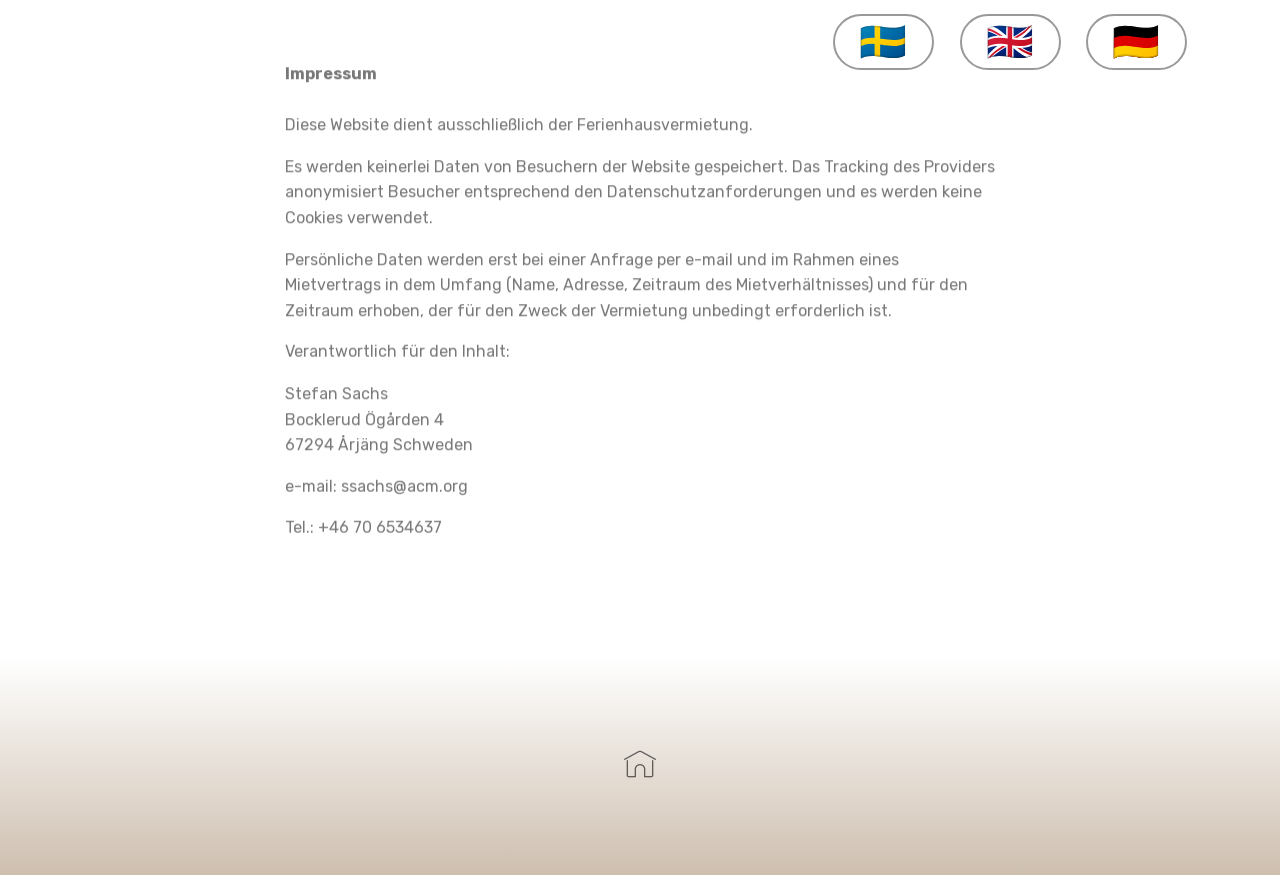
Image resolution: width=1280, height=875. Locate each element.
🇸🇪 (883, 42)
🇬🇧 (1010, 42)
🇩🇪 (1136, 42)
